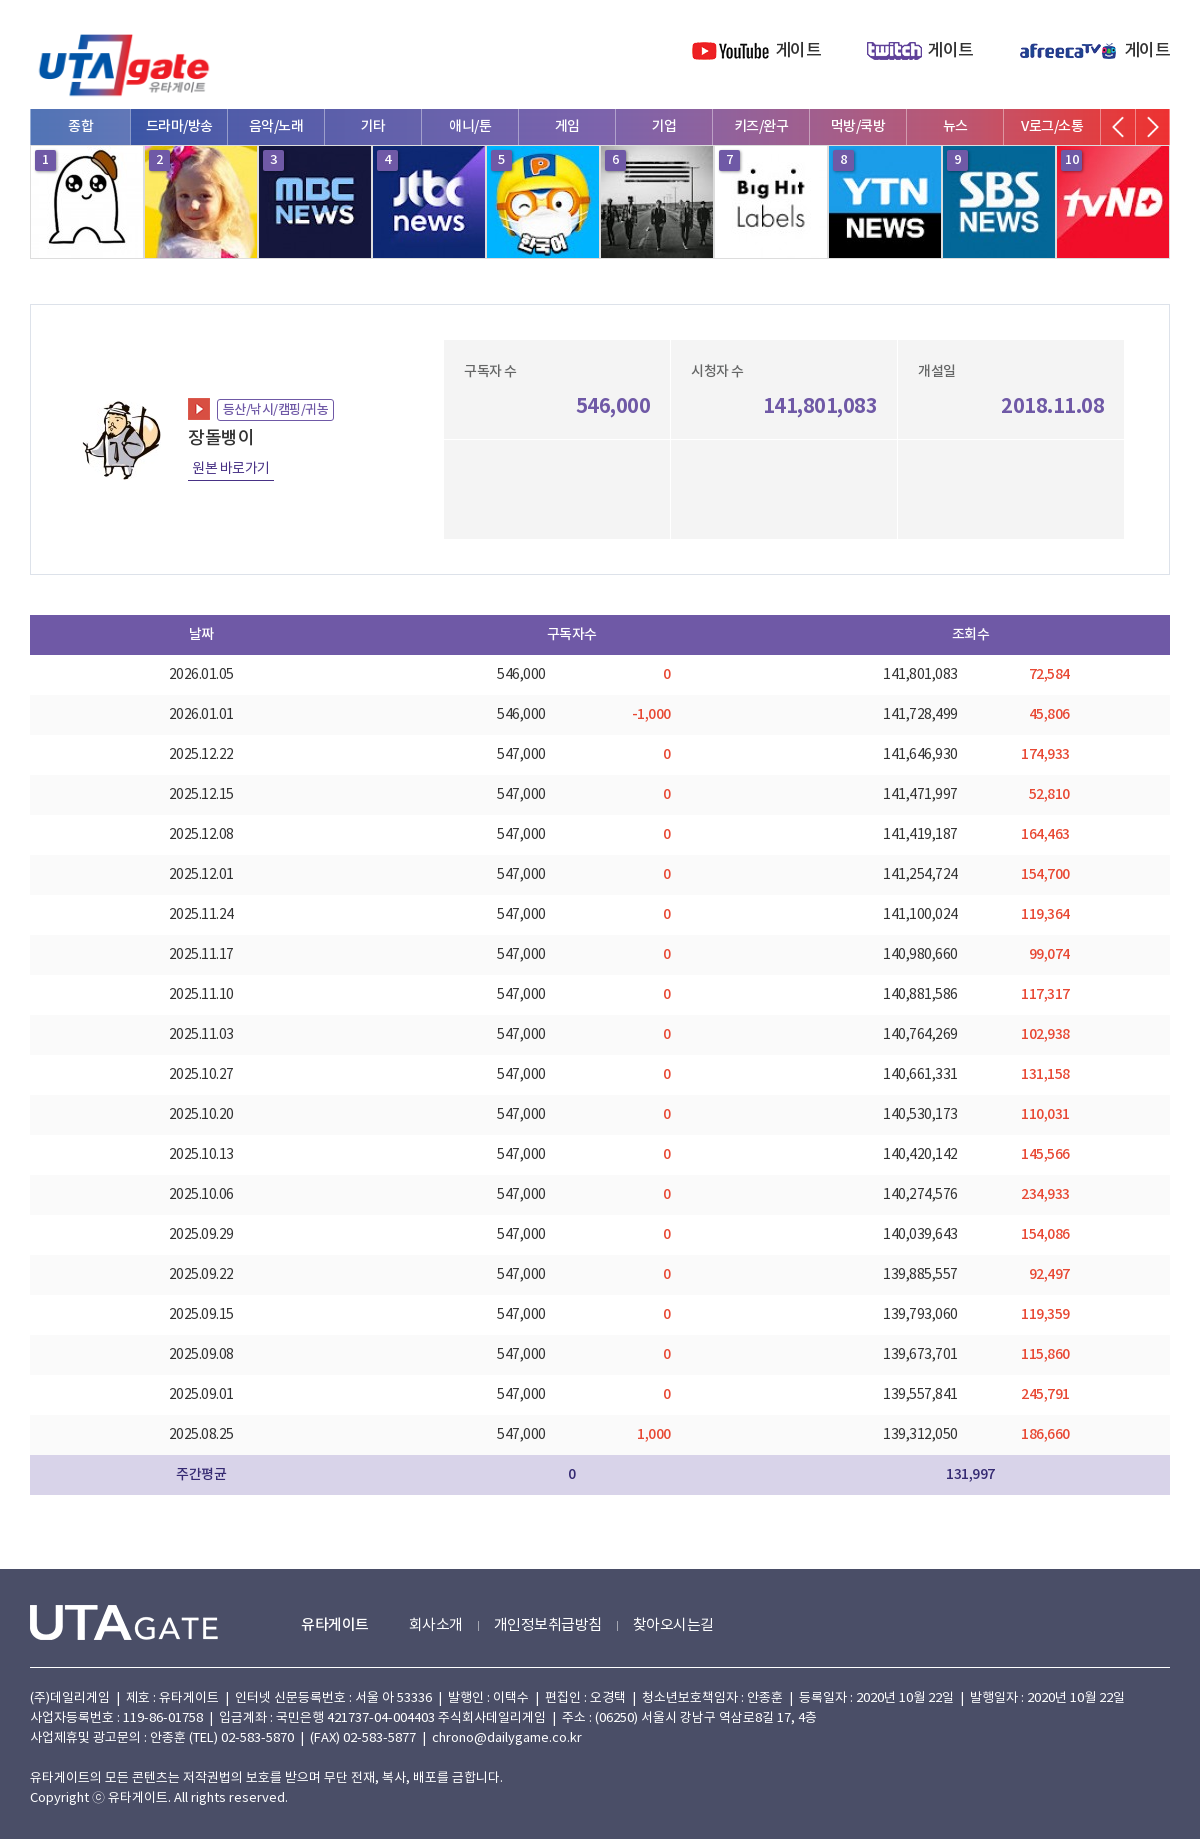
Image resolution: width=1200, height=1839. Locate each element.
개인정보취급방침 (548, 1625)
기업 (664, 126)
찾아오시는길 (673, 1625)
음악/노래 (276, 126)
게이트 (798, 51)
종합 (80, 126)
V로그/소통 (1052, 126)
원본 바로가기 (231, 469)
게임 (567, 126)
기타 (373, 126)
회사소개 (436, 1625)
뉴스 (955, 126)
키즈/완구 (761, 126)
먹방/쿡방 (858, 126)
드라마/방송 (179, 126)
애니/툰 (470, 126)
